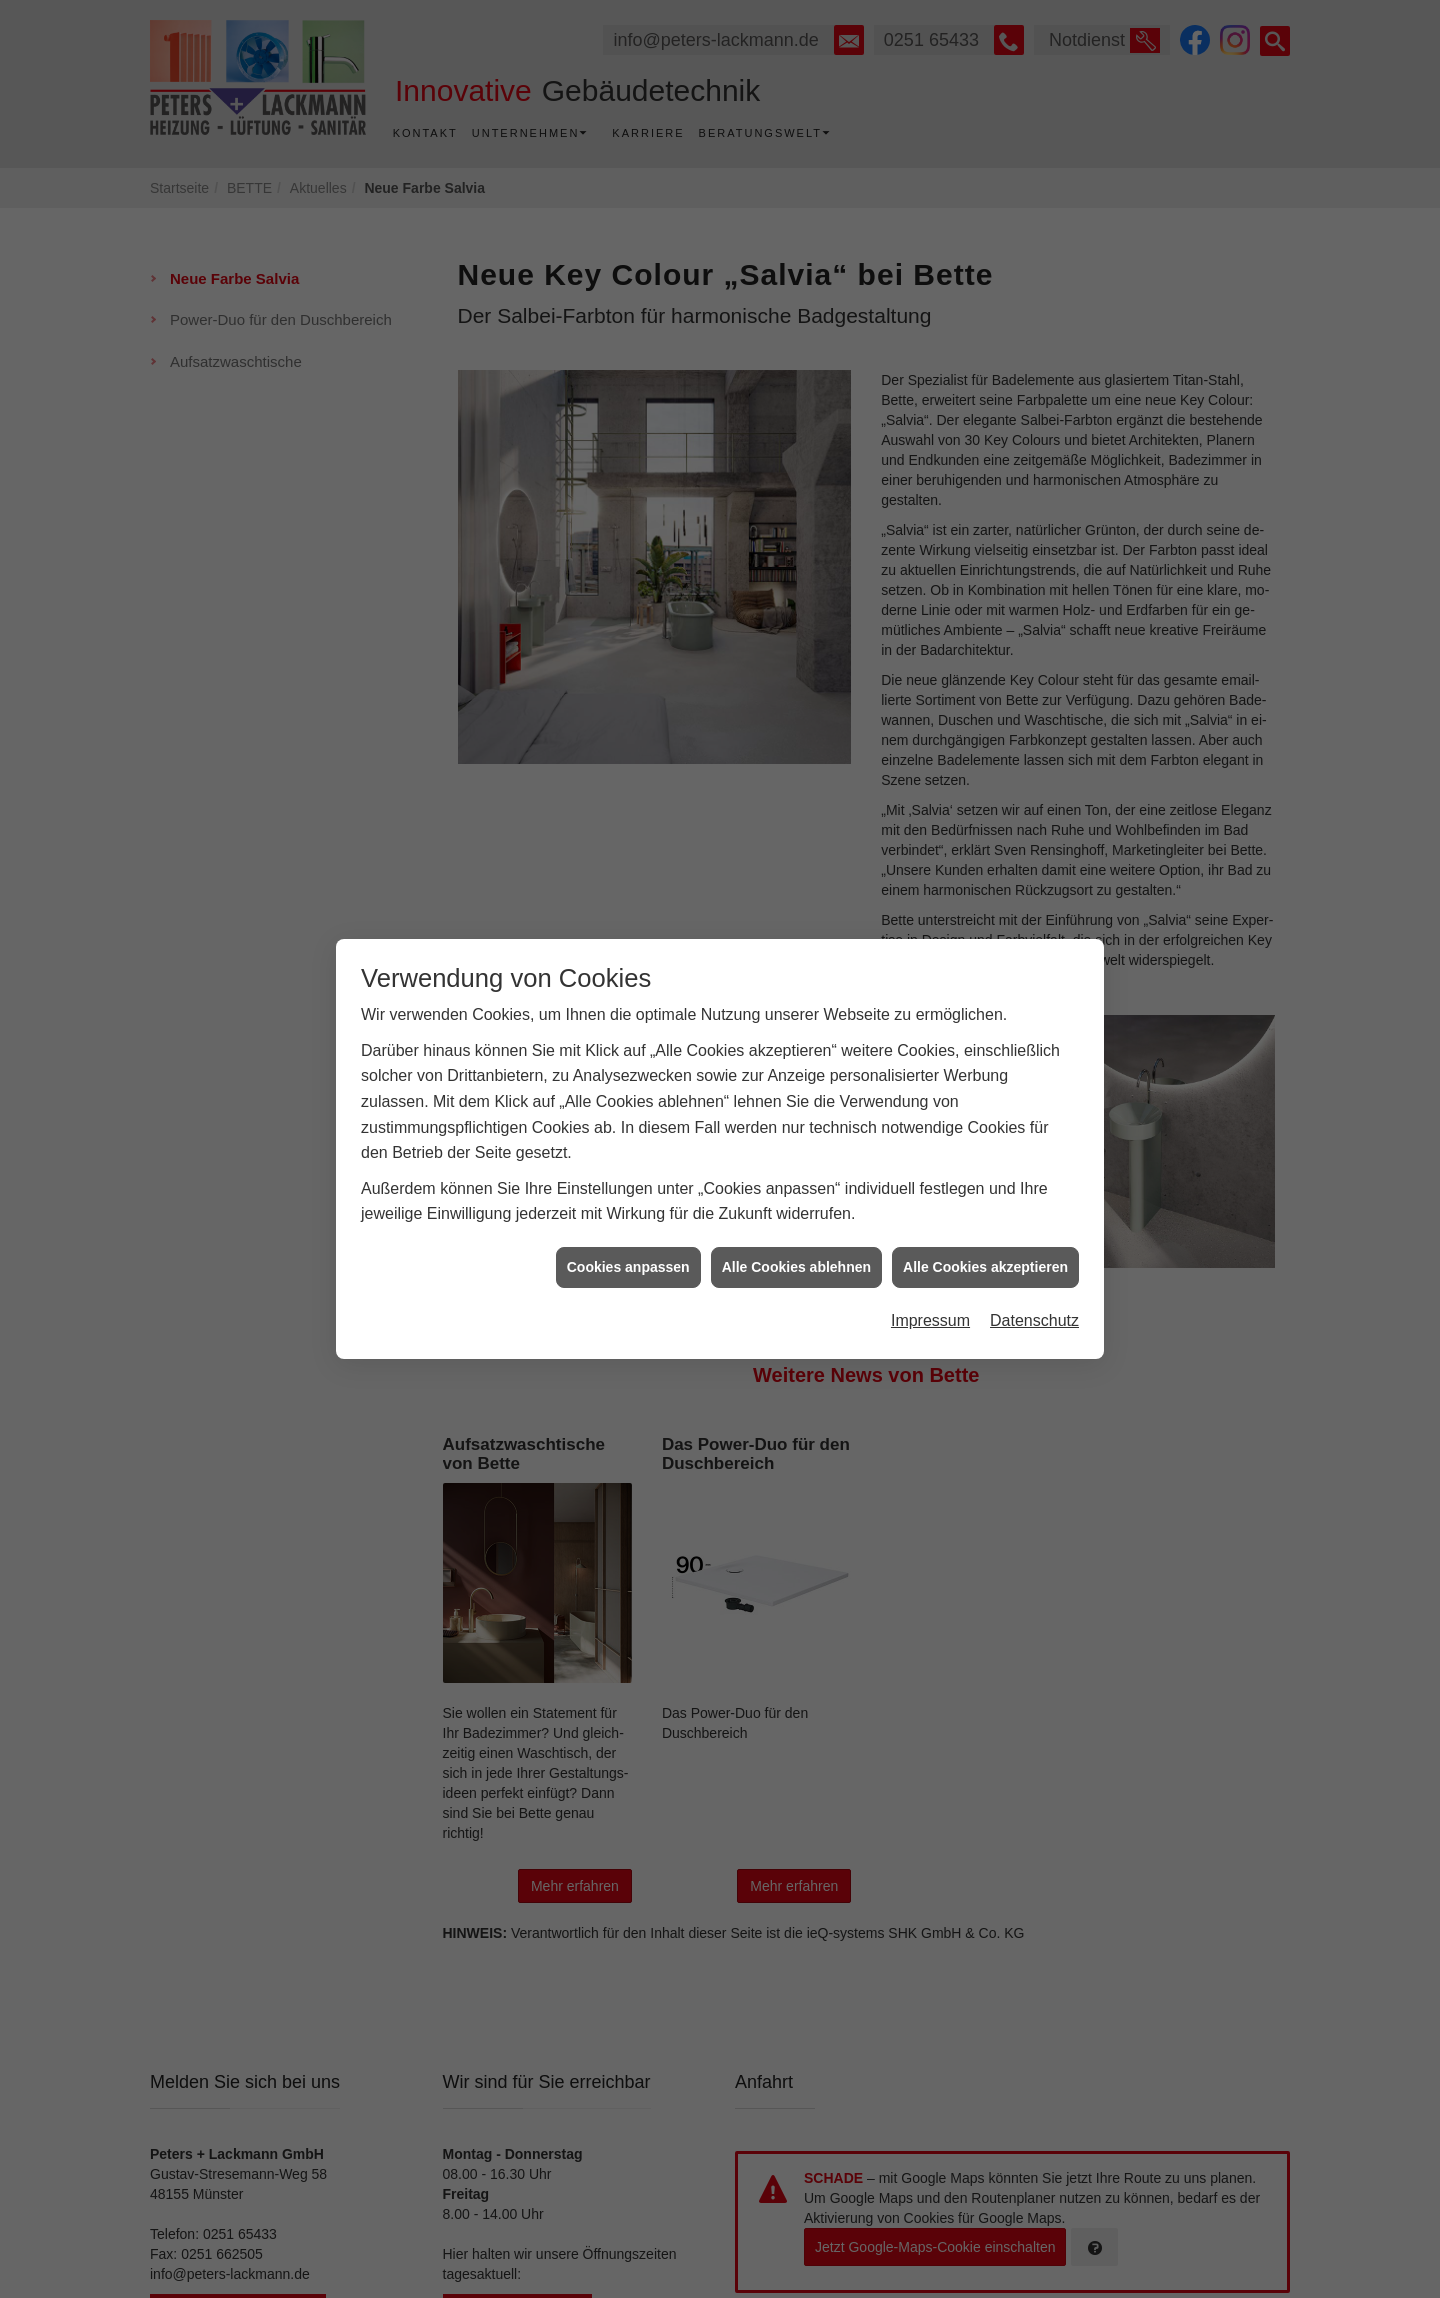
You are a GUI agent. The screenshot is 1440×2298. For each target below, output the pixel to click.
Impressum (930, 1289)
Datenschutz (1034, 1289)
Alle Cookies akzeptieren (985, 1236)
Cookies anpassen (628, 1236)
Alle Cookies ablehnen (796, 1236)
